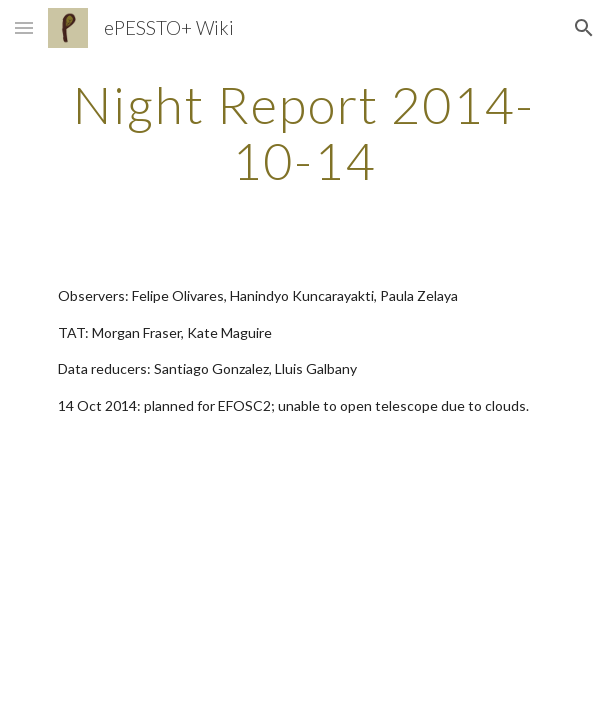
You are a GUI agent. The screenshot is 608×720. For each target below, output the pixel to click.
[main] (303, 132)
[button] (24, 27)
